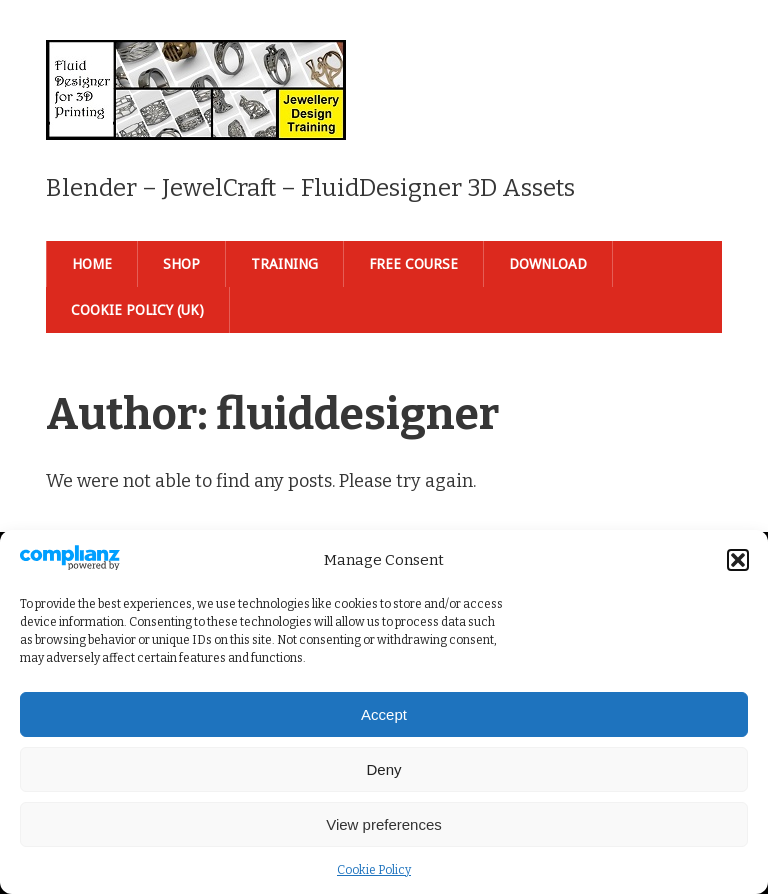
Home (92, 264)
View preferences (384, 824)
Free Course (413, 264)
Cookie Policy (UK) (137, 310)
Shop (181, 264)
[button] (738, 560)
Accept (384, 714)
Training (284, 264)
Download (548, 264)
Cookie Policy (374, 870)
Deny (383, 769)
